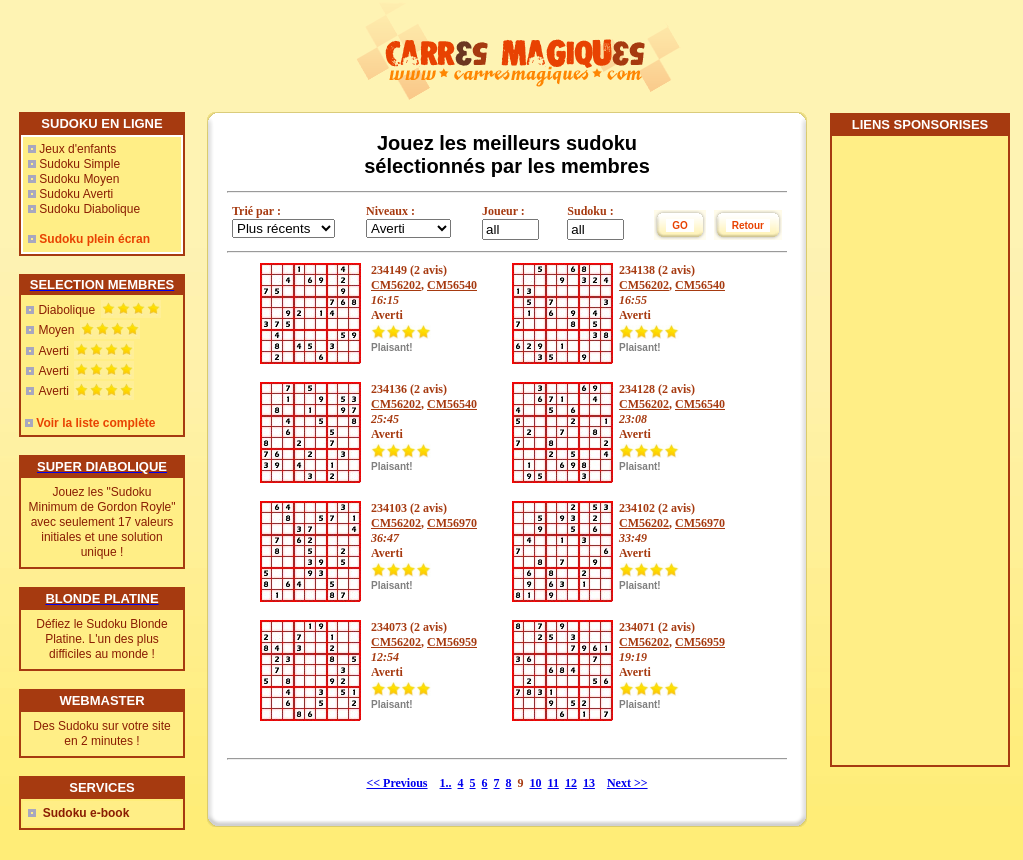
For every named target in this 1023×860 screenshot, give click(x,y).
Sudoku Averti (76, 194)
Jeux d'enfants (77, 149)
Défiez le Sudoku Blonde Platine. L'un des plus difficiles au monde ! (101, 639)
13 (589, 783)
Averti (53, 351)
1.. (446, 783)
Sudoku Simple (79, 164)
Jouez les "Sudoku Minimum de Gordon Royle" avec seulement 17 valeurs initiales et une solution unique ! (102, 522)
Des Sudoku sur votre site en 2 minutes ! (101, 733)
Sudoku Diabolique (89, 209)
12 (571, 783)
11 (553, 783)
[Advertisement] (919, 458)
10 (536, 783)
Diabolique (66, 310)
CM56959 (452, 642)
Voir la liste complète (95, 423)
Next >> (627, 783)
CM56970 (452, 523)
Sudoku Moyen (79, 179)
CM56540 (452, 285)
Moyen (56, 330)
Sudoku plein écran (94, 239)
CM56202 (396, 285)
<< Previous (396, 783)
